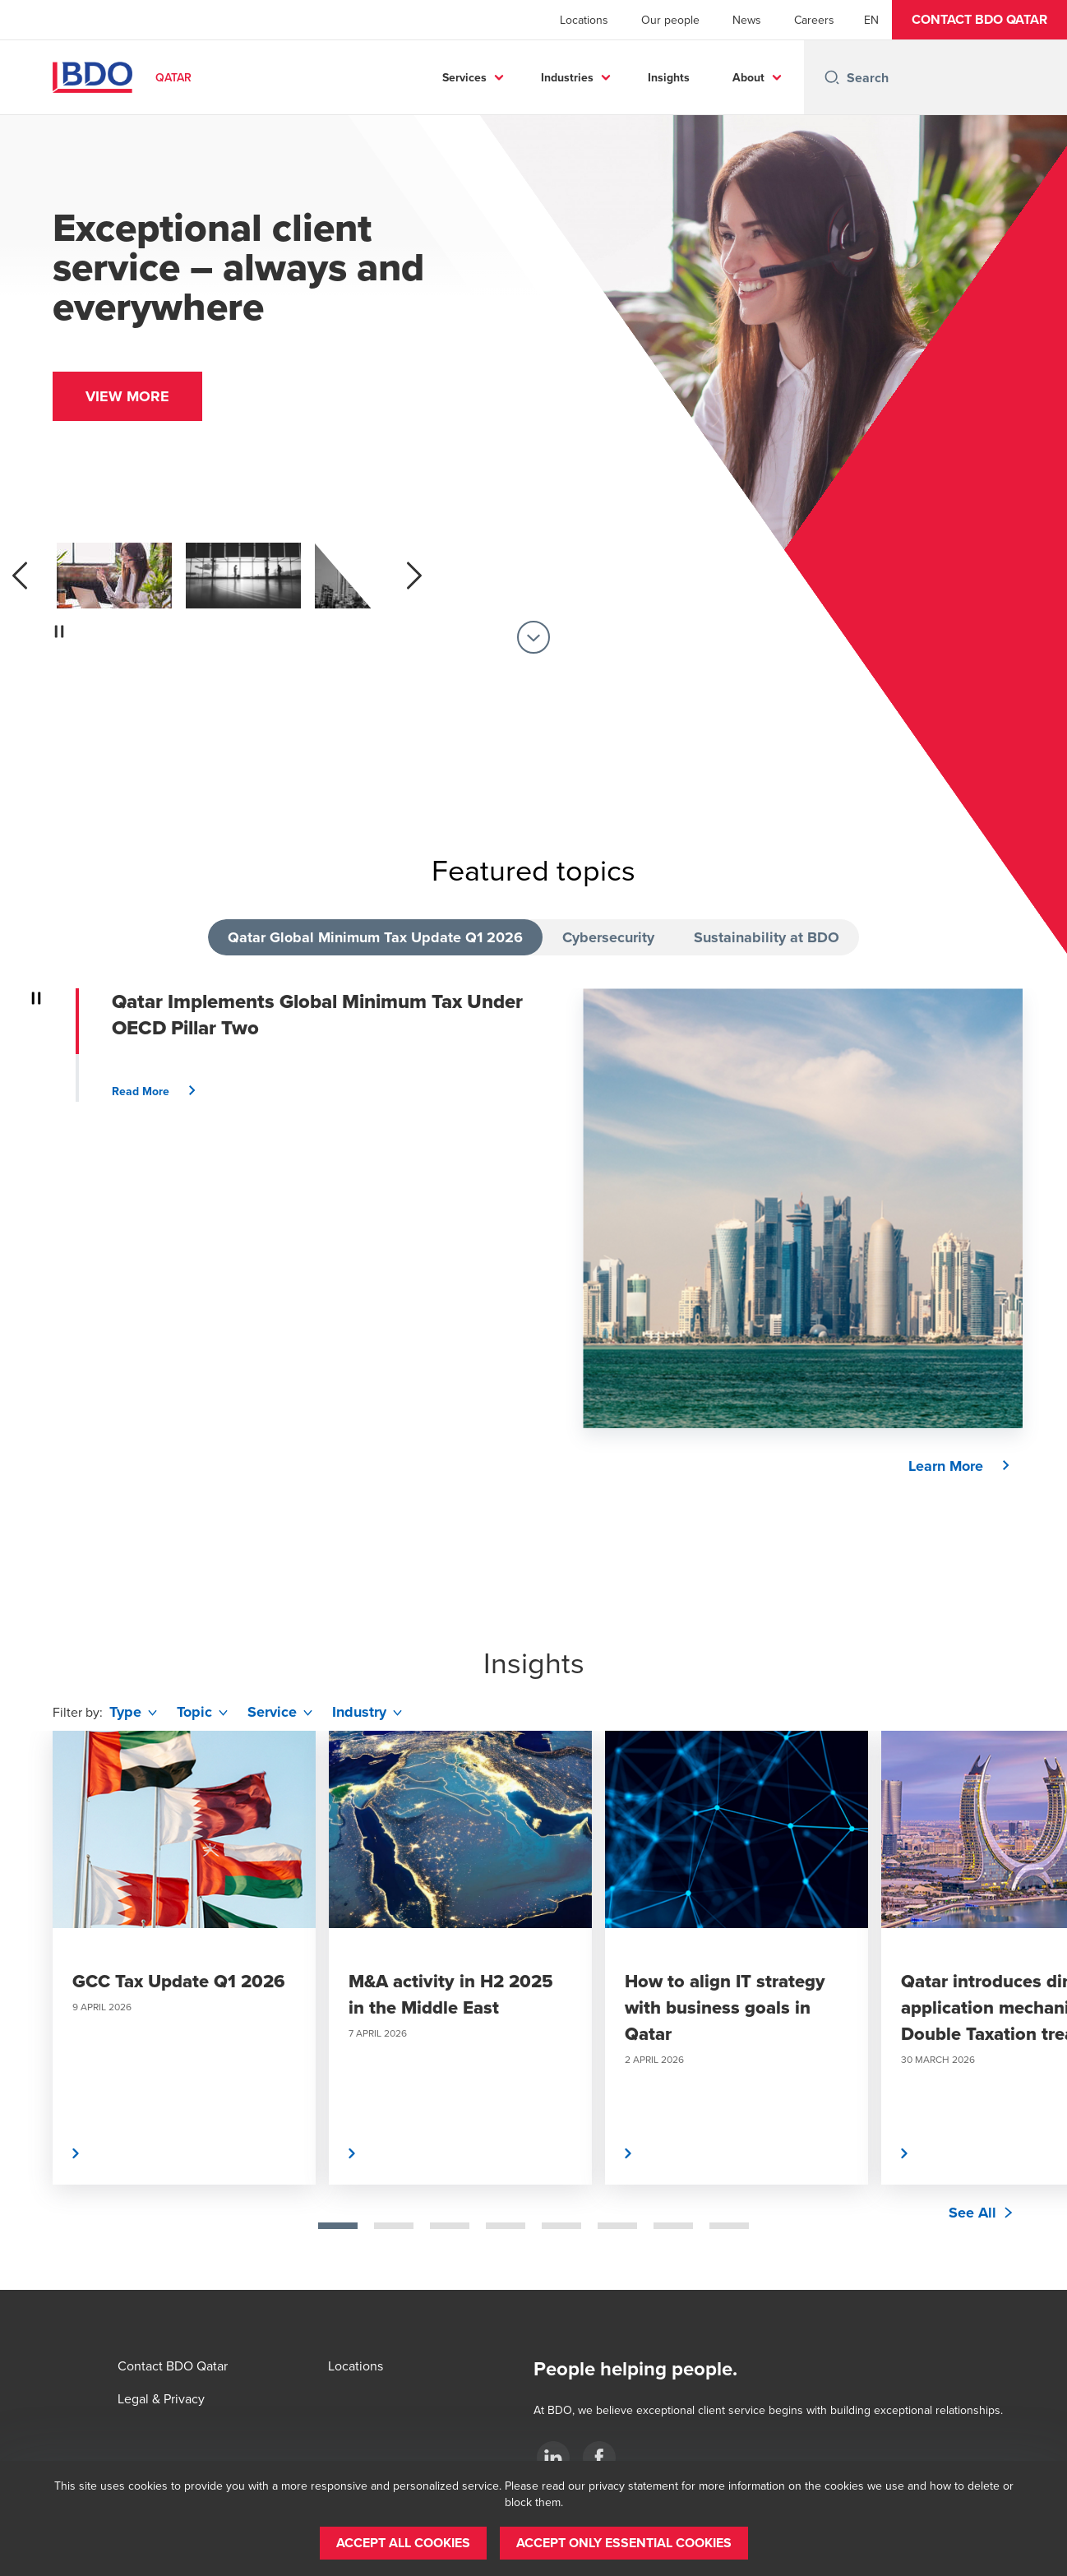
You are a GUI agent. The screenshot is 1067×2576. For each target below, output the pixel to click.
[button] (979, 19)
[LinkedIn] (553, 2457)
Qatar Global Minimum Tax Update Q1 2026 (375, 937)
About (748, 77)
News (746, 20)
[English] (871, 20)
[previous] (19, 575)
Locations (584, 20)
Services (464, 77)
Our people (670, 20)
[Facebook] (599, 2457)
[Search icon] (832, 77)
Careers (814, 20)
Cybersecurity (608, 937)
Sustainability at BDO (766, 937)
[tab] (338, 2225)
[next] (414, 575)
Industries (567, 77)
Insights (669, 77)
